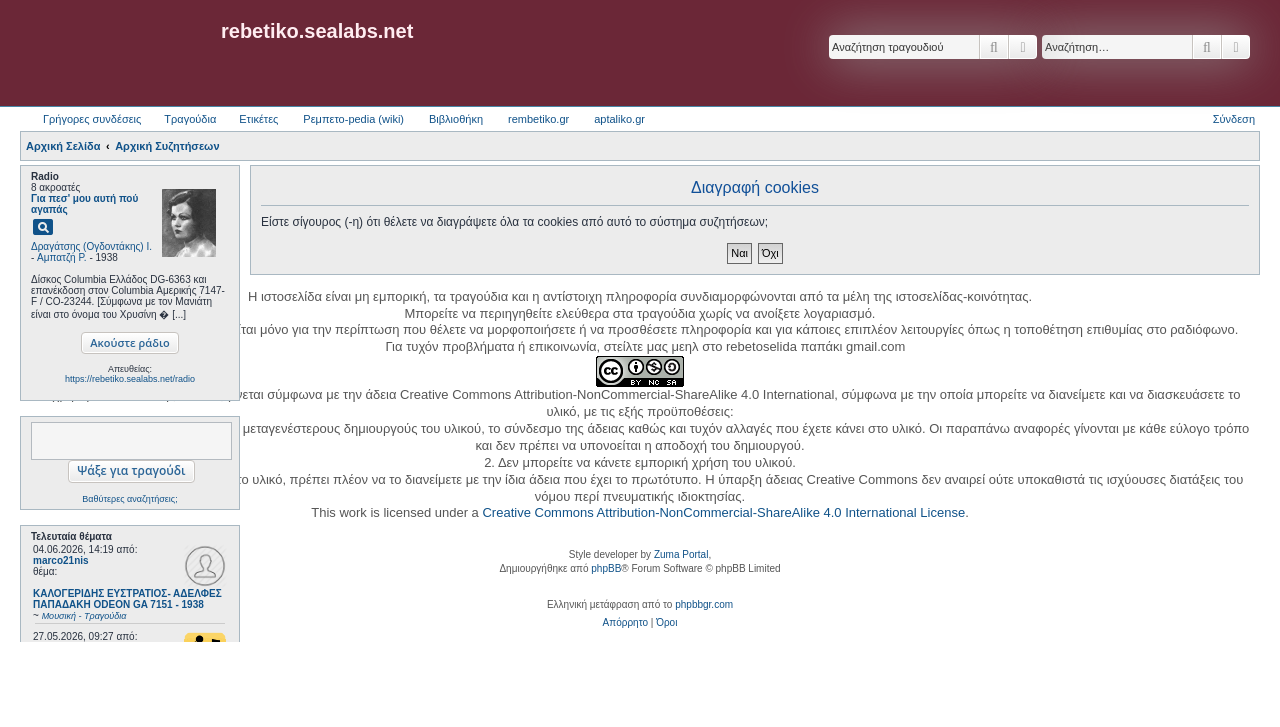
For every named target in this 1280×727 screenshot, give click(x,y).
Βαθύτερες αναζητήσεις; (129, 499)
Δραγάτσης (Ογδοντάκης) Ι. (91, 246)
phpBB (606, 568)
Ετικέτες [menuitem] (258, 119)
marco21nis (61, 560)
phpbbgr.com (704, 604)
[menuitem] (625, 623)
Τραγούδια (190, 119)
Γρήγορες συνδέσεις (92, 119)
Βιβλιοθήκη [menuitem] (456, 119)
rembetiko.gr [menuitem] (538, 119)
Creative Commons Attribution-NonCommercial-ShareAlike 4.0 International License (723, 512)
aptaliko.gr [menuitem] (619, 119)
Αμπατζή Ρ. (62, 257)
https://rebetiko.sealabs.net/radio (130, 379)
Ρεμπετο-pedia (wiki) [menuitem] (353, 119)
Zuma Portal (681, 554)
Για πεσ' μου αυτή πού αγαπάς (84, 204)
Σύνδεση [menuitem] (1234, 119)
